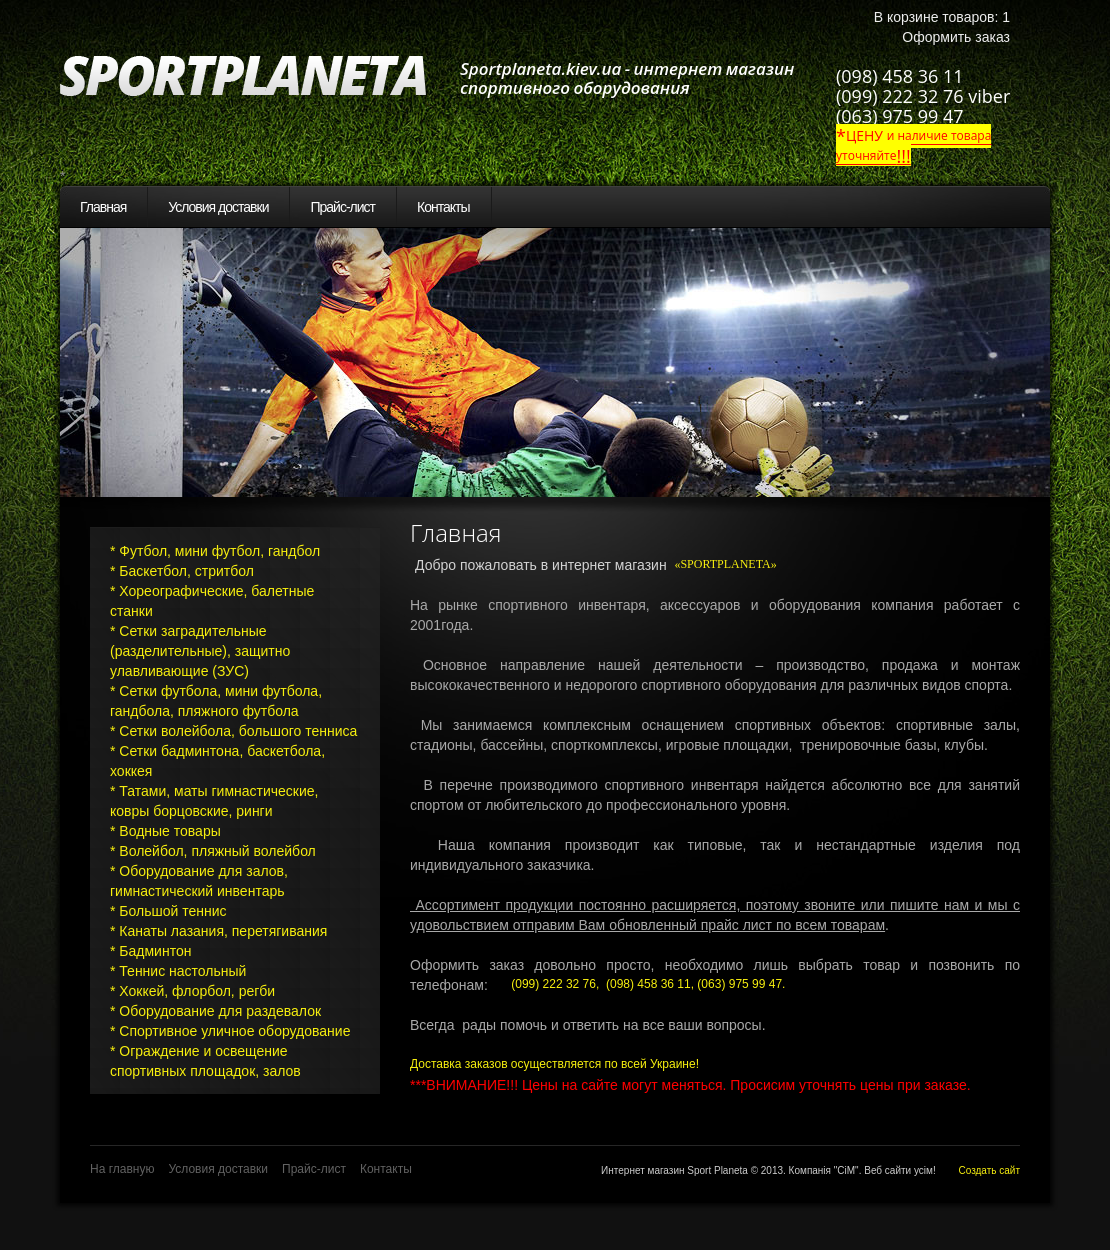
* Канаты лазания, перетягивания (218, 931)
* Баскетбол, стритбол (182, 571)
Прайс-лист (342, 207)
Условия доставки (218, 207)
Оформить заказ (956, 37)
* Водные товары (165, 831)
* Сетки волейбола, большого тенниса (233, 731)
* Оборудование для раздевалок (215, 1011)
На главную (122, 1169)
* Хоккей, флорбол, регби (192, 991)
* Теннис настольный (178, 971)
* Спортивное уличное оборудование (230, 1031)
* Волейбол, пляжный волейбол (213, 851)
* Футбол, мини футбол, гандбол (215, 551)
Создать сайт (989, 1170)
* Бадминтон (150, 951)
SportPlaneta (255, 76)
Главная (103, 207)
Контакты (443, 207)
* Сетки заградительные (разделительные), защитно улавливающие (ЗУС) (200, 651)
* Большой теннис (168, 911)
